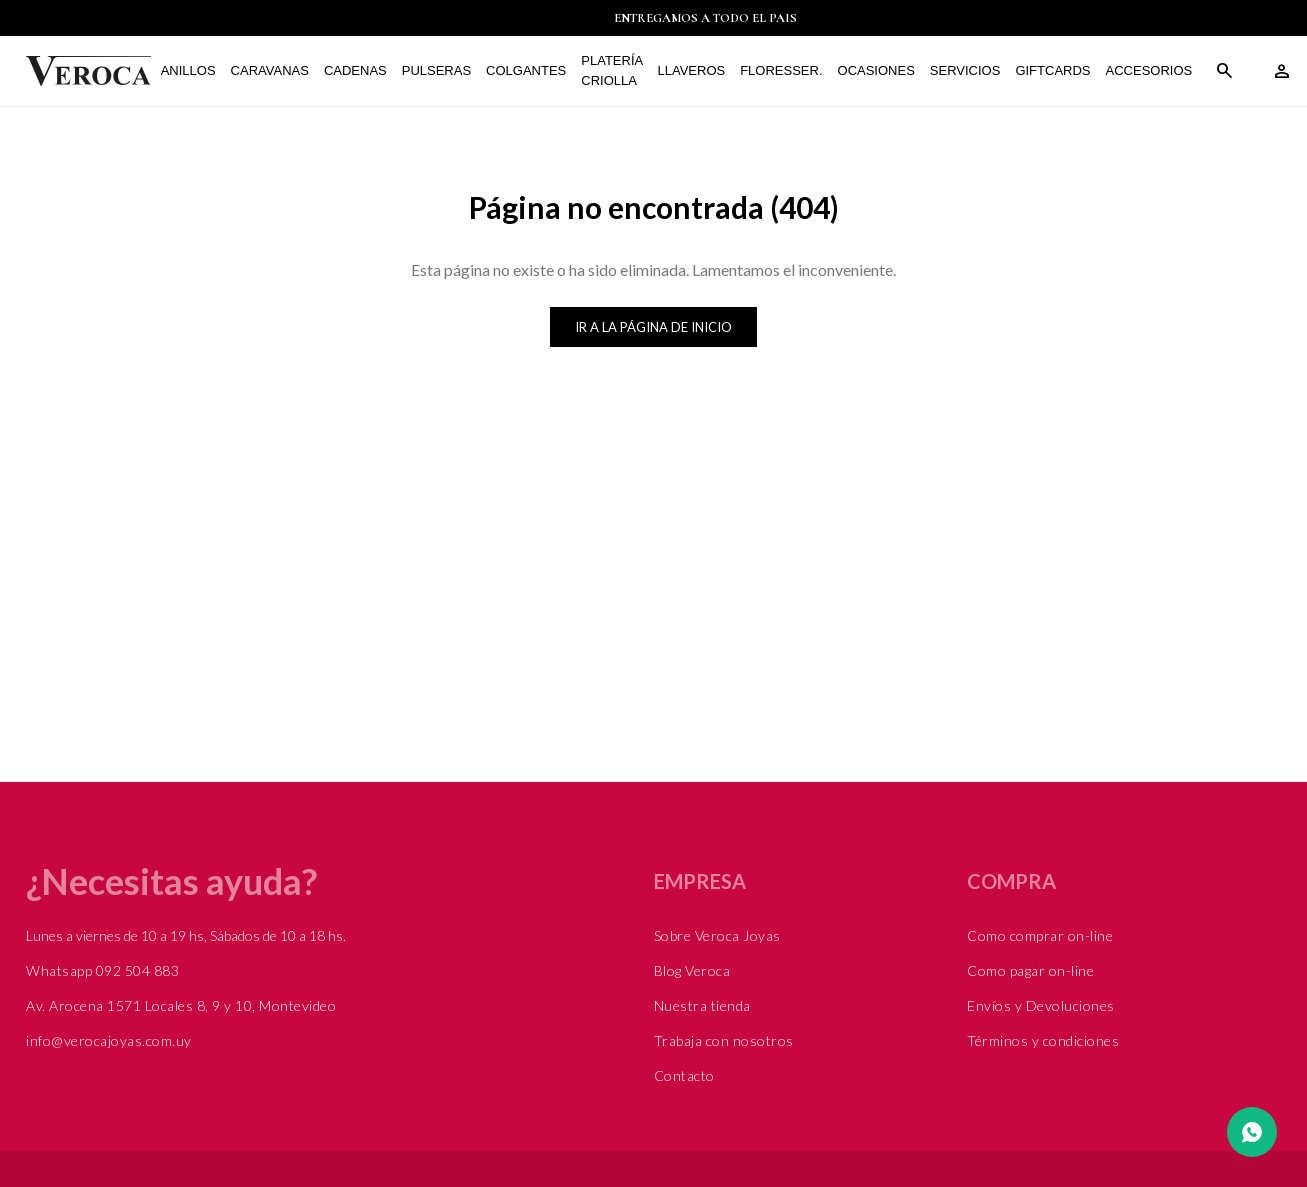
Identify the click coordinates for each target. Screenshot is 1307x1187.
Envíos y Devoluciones (1041, 1005)
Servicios (970, 70)
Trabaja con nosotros (724, 1040)
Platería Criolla (617, 70)
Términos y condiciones (1043, 1040)
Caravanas (275, 70)
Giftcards (1058, 70)
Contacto (684, 1075)
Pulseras (441, 70)
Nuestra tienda (702, 1005)
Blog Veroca (692, 970)
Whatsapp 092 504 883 (102, 970)
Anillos (193, 70)
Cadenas (360, 70)
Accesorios (1154, 70)
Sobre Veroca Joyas (717, 935)
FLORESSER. (787, 70)
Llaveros (697, 70)
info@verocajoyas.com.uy (109, 1040)
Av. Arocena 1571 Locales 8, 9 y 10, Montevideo (181, 1005)
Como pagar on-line (1030, 970)
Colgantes (532, 70)
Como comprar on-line (1040, 935)
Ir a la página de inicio (653, 327)
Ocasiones (881, 70)
